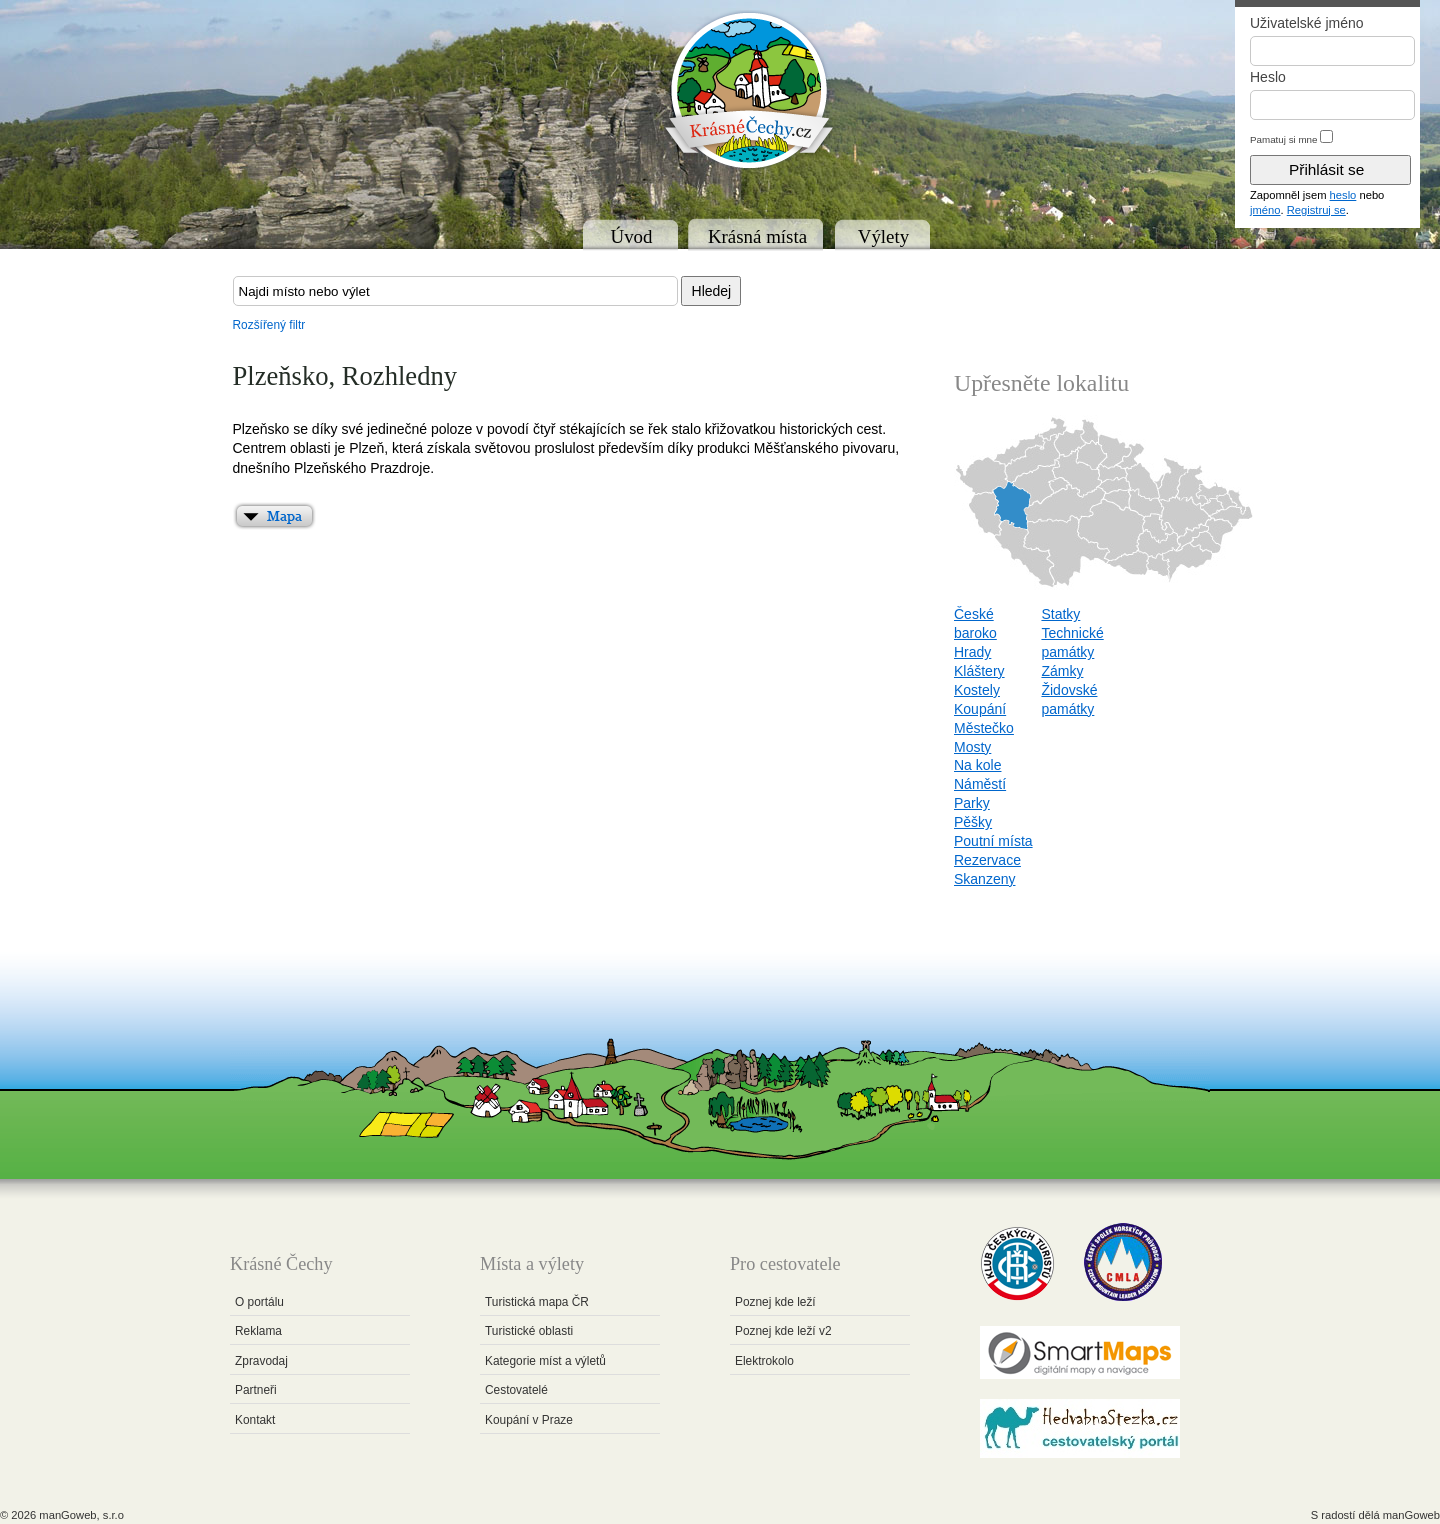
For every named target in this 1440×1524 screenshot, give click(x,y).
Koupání (980, 709)
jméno (1265, 210)
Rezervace (987, 860)
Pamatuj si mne (1284, 139)
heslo (1343, 195)
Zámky (1062, 671)
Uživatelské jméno (1307, 23)
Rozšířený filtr (269, 325)
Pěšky (973, 822)
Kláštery (979, 671)
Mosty (972, 747)
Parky (972, 803)
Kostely (977, 690)
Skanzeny (984, 879)
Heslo (1268, 77)
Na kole (977, 765)
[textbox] (455, 291)
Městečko (984, 728)
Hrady (972, 652)
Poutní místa (993, 841)
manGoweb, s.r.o (81, 1515)
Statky (1060, 614)
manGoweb (1411, 1515)
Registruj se (1316, 210)
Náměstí (980, 784)
